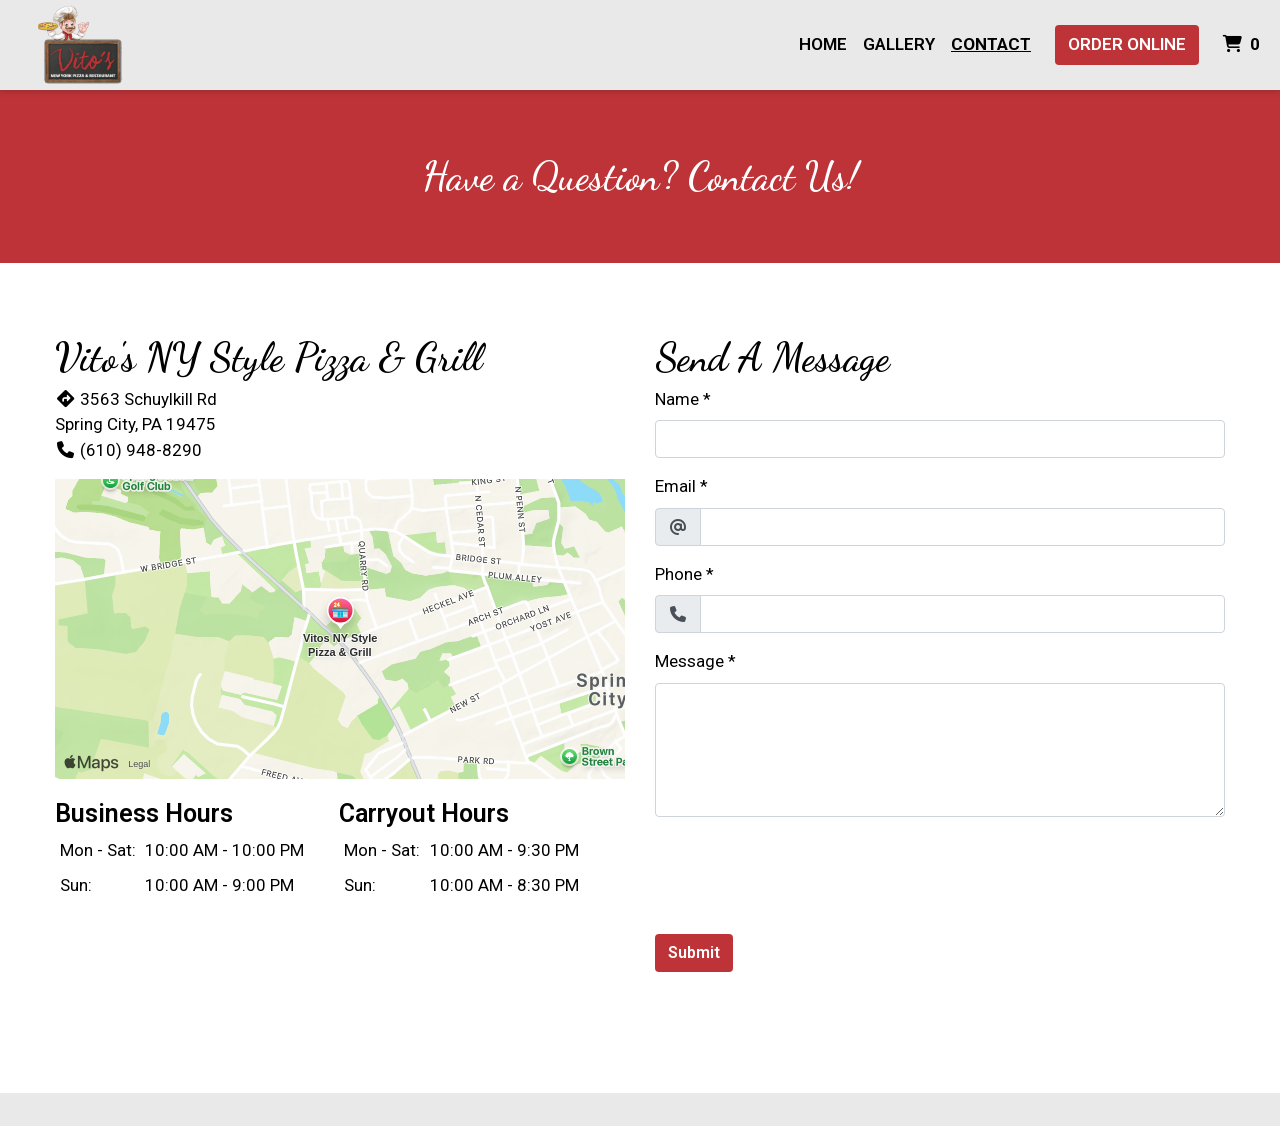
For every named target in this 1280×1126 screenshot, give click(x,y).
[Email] (962, 527)
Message (689, 661)
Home (823, 44)
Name (677, 399)
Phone (678, 574)
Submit (694, 952)
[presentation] (807, 872)
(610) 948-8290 (128, 450)
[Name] (940, 439)
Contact (991, 44)
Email (675, 486)
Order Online (1127, 44)
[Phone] (962, 614)
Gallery (899, 44)
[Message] (940, 750)
